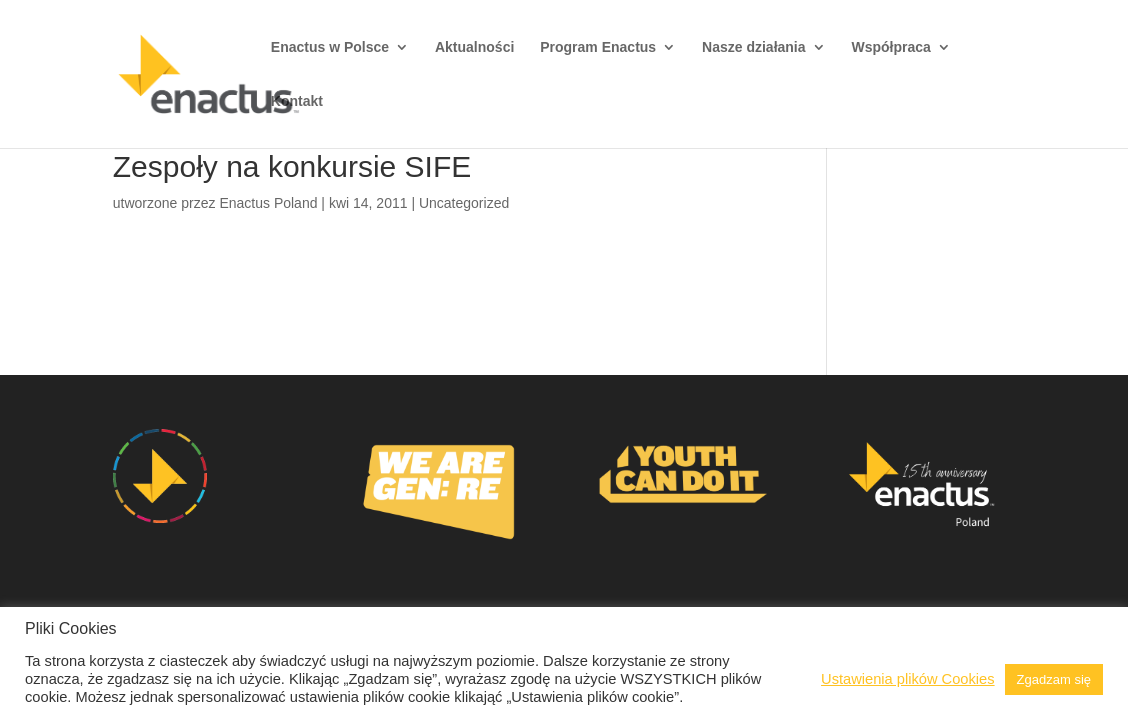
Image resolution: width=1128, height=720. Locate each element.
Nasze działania (754, 47)
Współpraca (890, 47)
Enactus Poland (268, 203)
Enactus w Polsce (330, 47)
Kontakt (297, 101)
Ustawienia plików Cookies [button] (908, 679)
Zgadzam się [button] (1054, 679)
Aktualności (474, 47)
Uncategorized (464, 203)
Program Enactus (598, 47)
